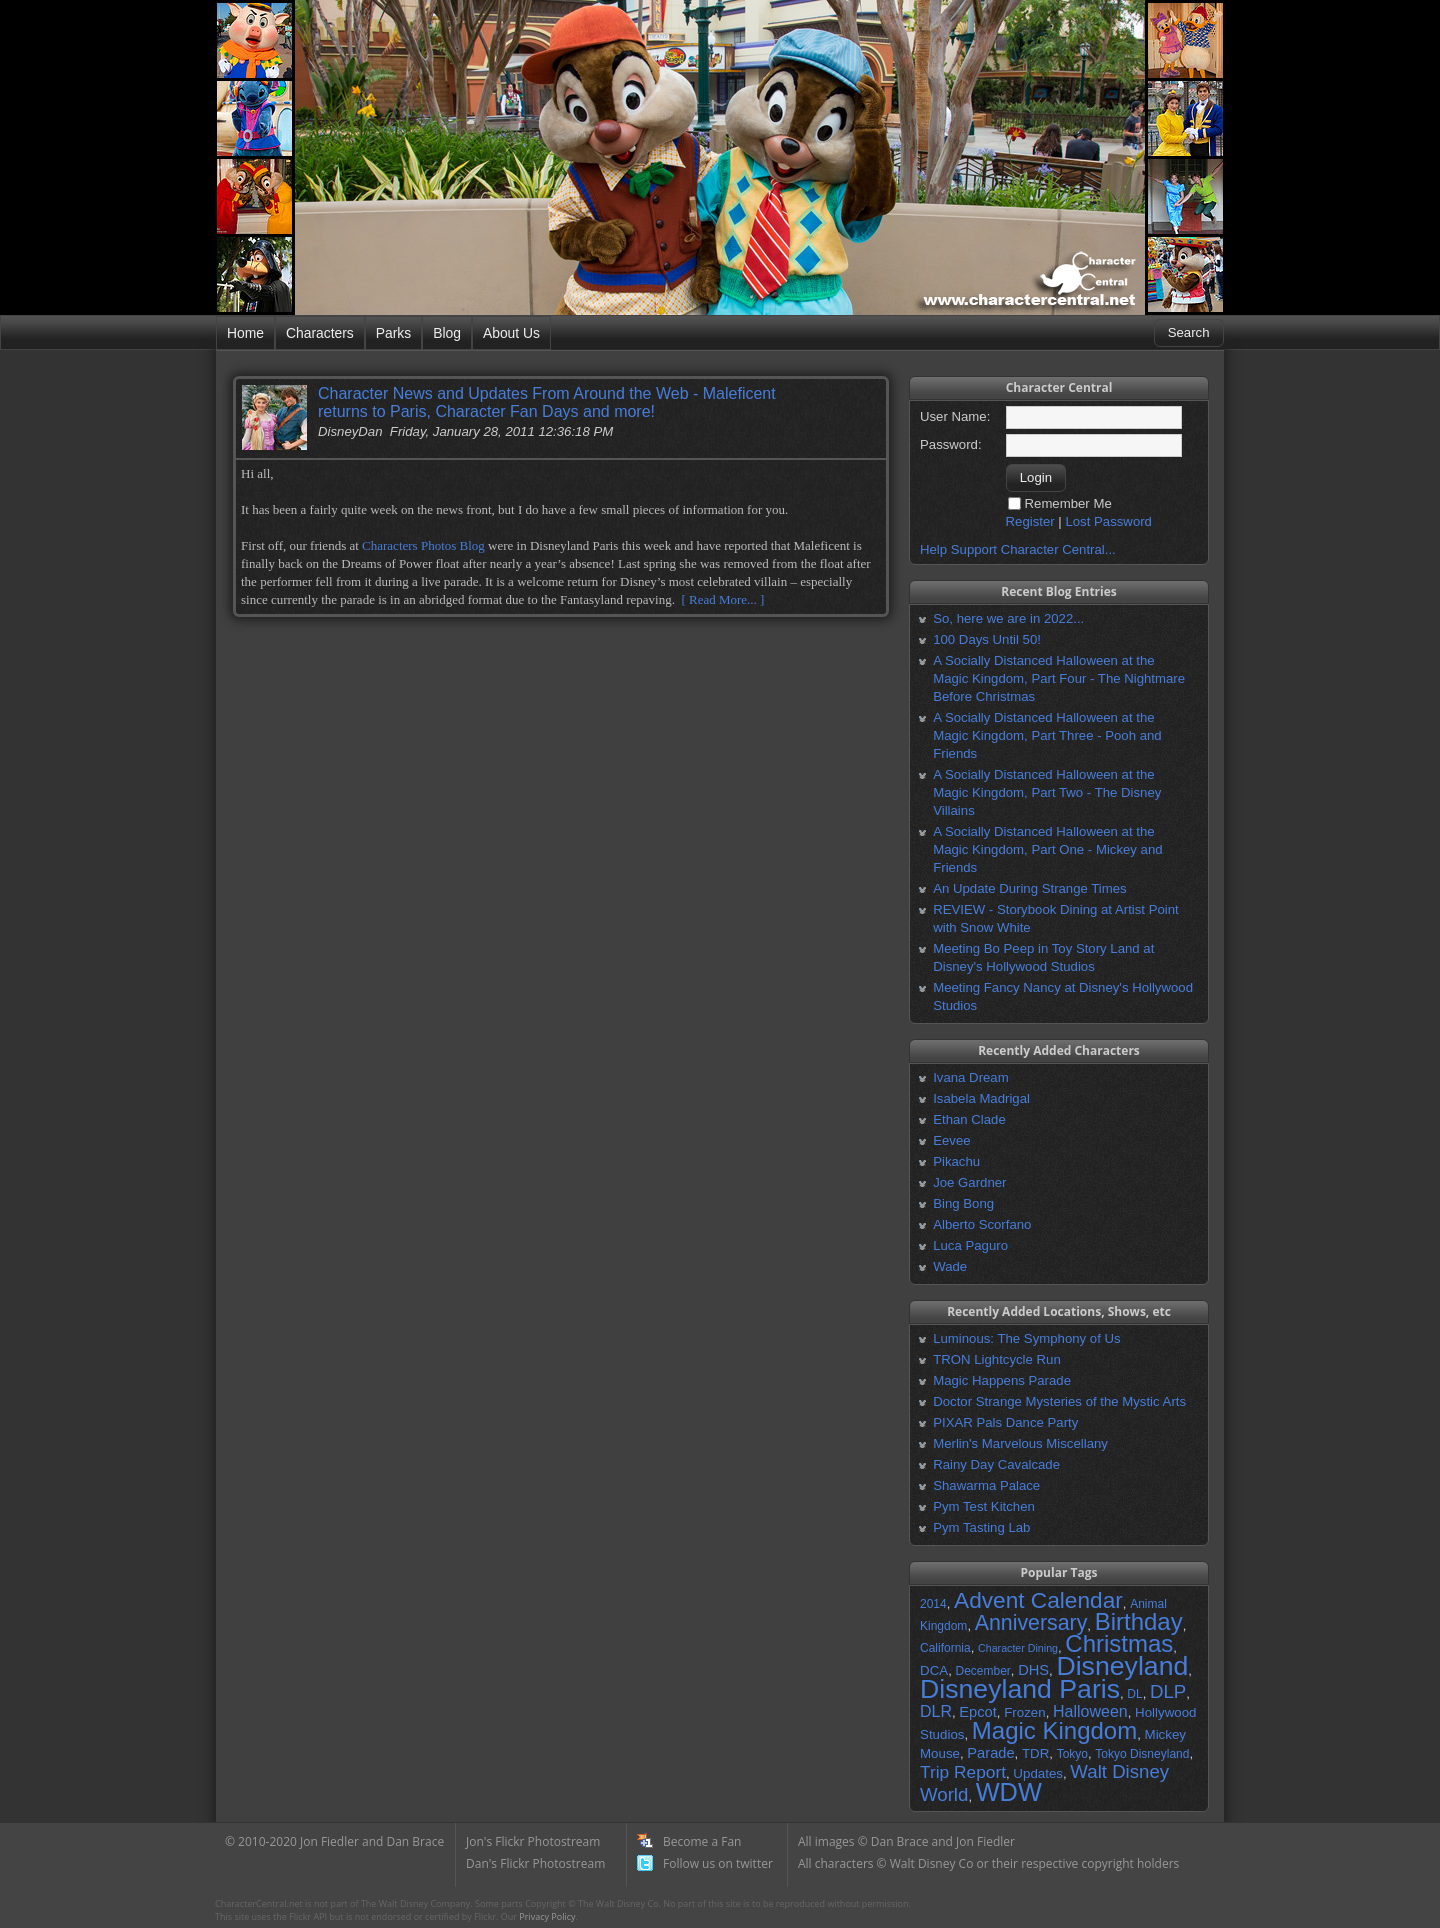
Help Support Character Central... (1018, 549)
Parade (990, 1753)
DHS (1033, 1670)
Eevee (951, 1140)
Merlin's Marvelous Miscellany (1020, 1443)
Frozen (1024, 1712)
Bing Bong (963, 1203)
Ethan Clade (969, 1119)
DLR (936, 1711)
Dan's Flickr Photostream (535, 1863)
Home (245, 333)
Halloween (1090, 1711)
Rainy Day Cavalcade (996, 1464)
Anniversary (1031, 1623)
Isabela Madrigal (981, 1098)
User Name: (955, 416)
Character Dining (1018, 1648)
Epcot (977, 1712)
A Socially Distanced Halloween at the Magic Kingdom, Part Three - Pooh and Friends (1047, 735)
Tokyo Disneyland (1142, 1754)
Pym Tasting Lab (981, 1527)
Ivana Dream (971, 1077)
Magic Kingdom (1054, 1730)
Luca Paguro (970, 1245)
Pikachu (956, 1161)
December (982, 1671)
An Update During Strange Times (1030, 888)
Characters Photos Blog (423, 545)
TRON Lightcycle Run (997, 1359)
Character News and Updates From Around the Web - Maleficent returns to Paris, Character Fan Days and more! (547, 402)
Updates (1038, 1773)
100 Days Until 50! (987, 639)
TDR (1035, 1753)
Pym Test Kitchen (984, 1506)
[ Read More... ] (722, 599)
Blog (447, 333)
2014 (933, 1604)
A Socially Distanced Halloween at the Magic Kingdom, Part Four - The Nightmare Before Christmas (1059, 678)
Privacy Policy (547, 1916)
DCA (934, 1670)
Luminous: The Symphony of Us (1026, 1338)
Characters (320, 333)
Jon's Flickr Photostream (533, 1841)
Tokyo (1072, 1754)
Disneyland (1122, 1666)
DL (1134, 1694)
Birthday (1139, 1621)
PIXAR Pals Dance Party (1005, 1422)
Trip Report (963, 1772)
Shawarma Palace (986, 1485)
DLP (1168, 1691)
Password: (951, 444)
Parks (393, 333)
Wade (950, 1266)
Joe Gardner (969, 1182)
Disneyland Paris (1020, 1689)
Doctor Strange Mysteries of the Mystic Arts (1059, 1401)
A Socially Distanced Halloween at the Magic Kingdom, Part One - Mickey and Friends (1047, 849)
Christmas (1119, 1643)
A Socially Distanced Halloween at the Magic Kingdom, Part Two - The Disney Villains (1047, 792)
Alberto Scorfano (982, 1224)
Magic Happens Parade (1002, 1380)
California (945, 1648)
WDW (1009, 1792)
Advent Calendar (1038, 1600)
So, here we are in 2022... (1008, 618)
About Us (511, 333)
